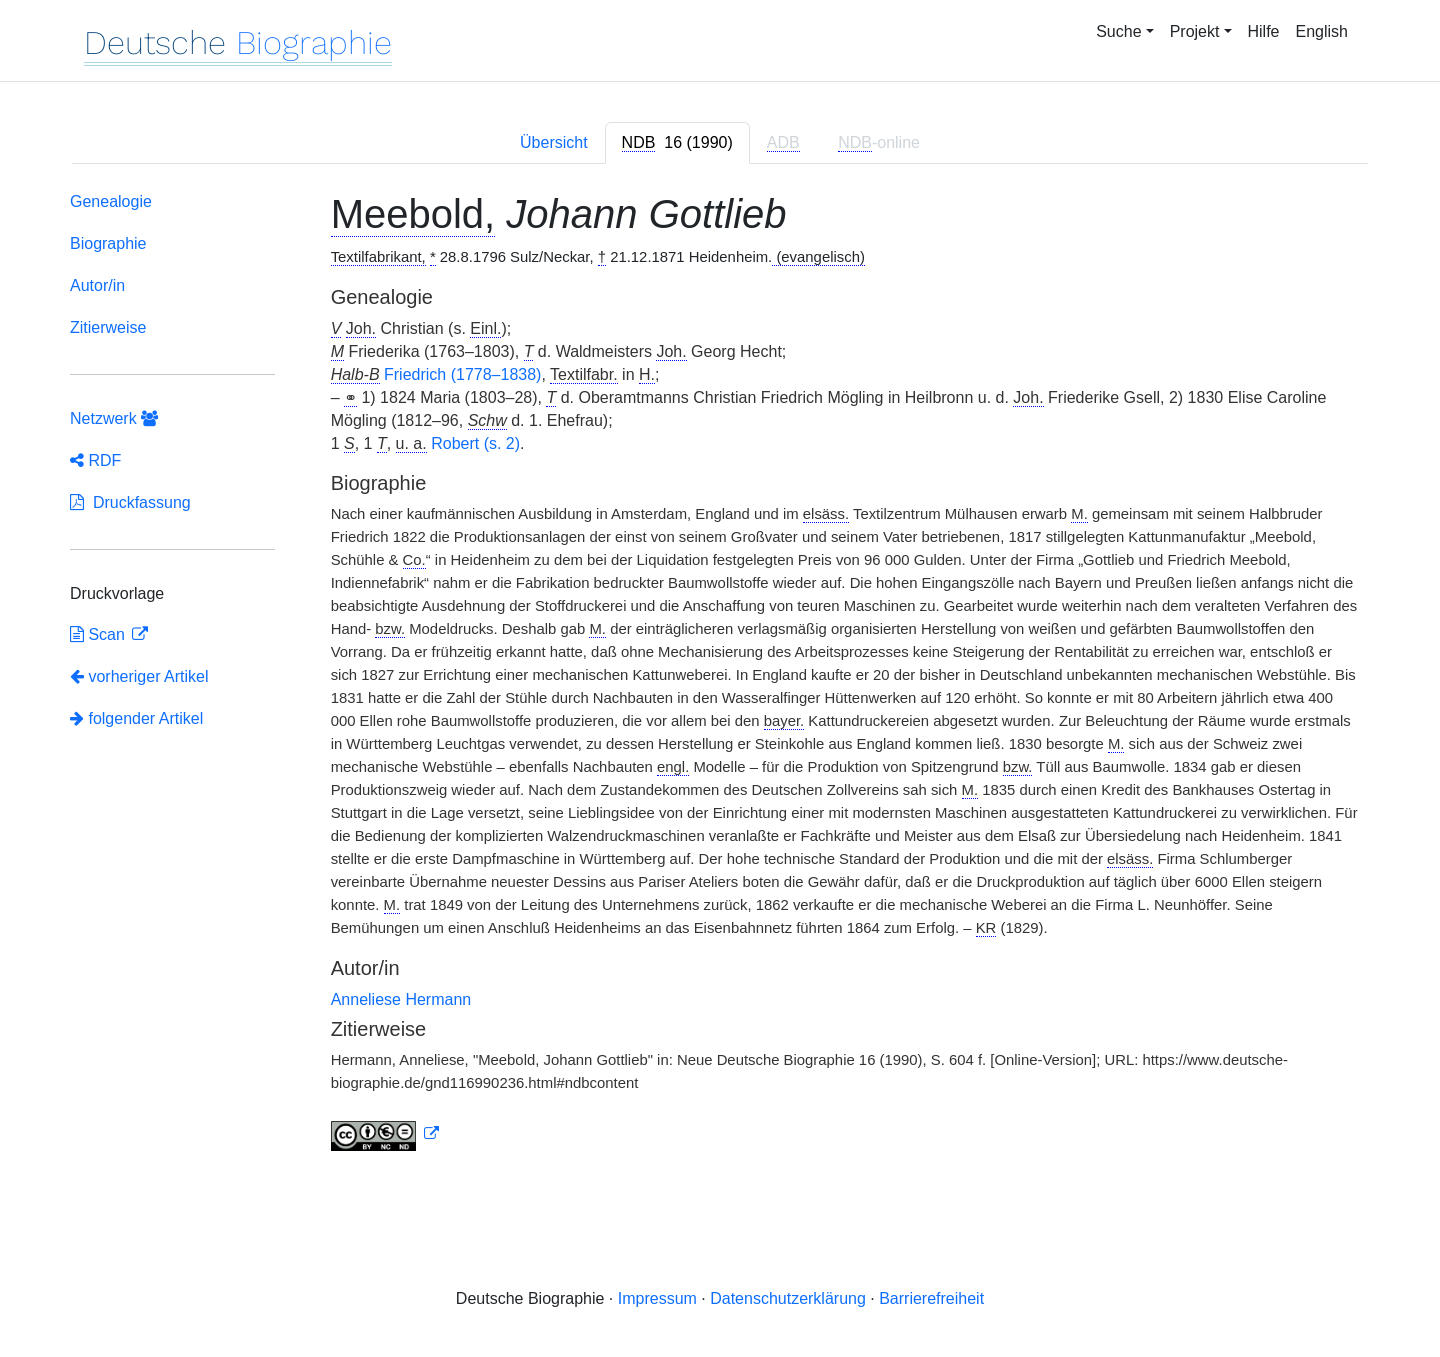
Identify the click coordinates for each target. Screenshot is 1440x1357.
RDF (95, 460)
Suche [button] (1118, 31)
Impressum (657, 1298)
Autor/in (97, 285)
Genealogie (111, 201)
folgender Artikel (136, 718)
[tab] (677, 143)
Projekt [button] (1195, 31)
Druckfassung (130, 502)
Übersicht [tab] (554, 142)
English (1322, 31)
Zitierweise (108, 327)
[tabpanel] (720, 675)
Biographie (108, 243)
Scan (99, 634)
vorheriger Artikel (139, 676)
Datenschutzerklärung (788, 1298)
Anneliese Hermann (401, 999)
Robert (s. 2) (475, 443)
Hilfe (1264, 31)
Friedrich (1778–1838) (462, 374)
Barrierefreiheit (931, 1298)
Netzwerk (114, 418)
